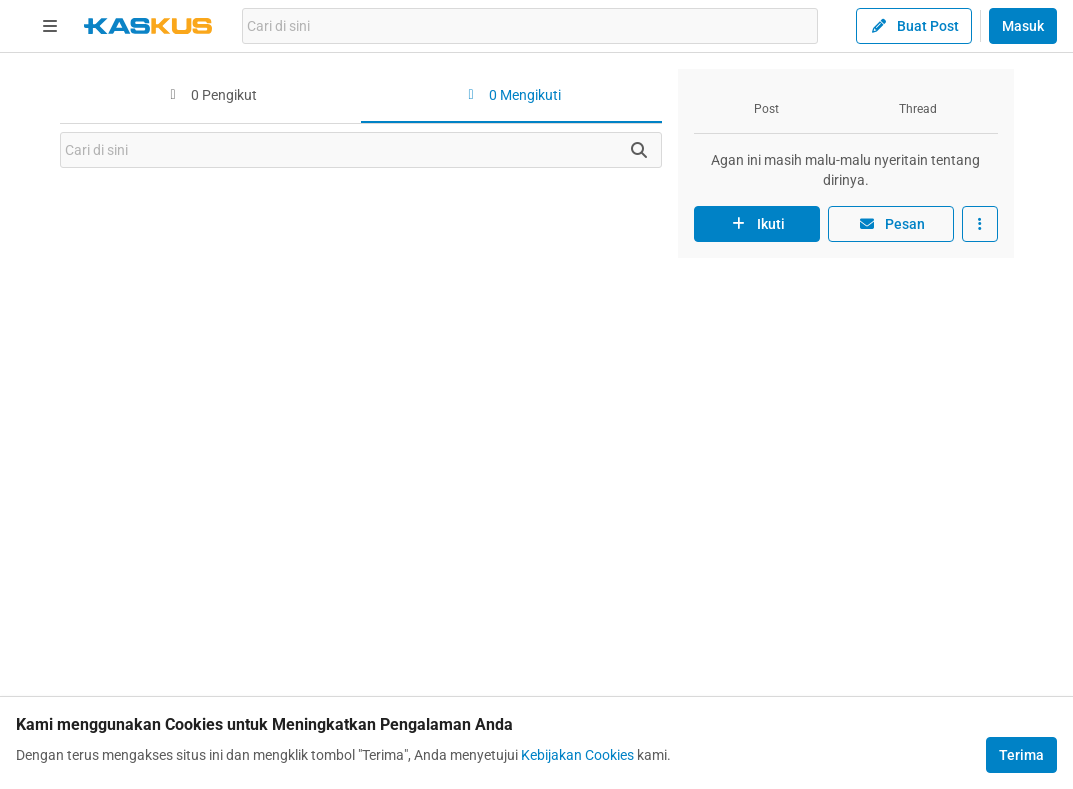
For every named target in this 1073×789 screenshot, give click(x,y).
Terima (1021, 755)
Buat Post (914, 26)
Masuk (1023, 26)
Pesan (891, 224)
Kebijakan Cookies (577, 755)
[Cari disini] (639, 150)
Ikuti (757, 224)
